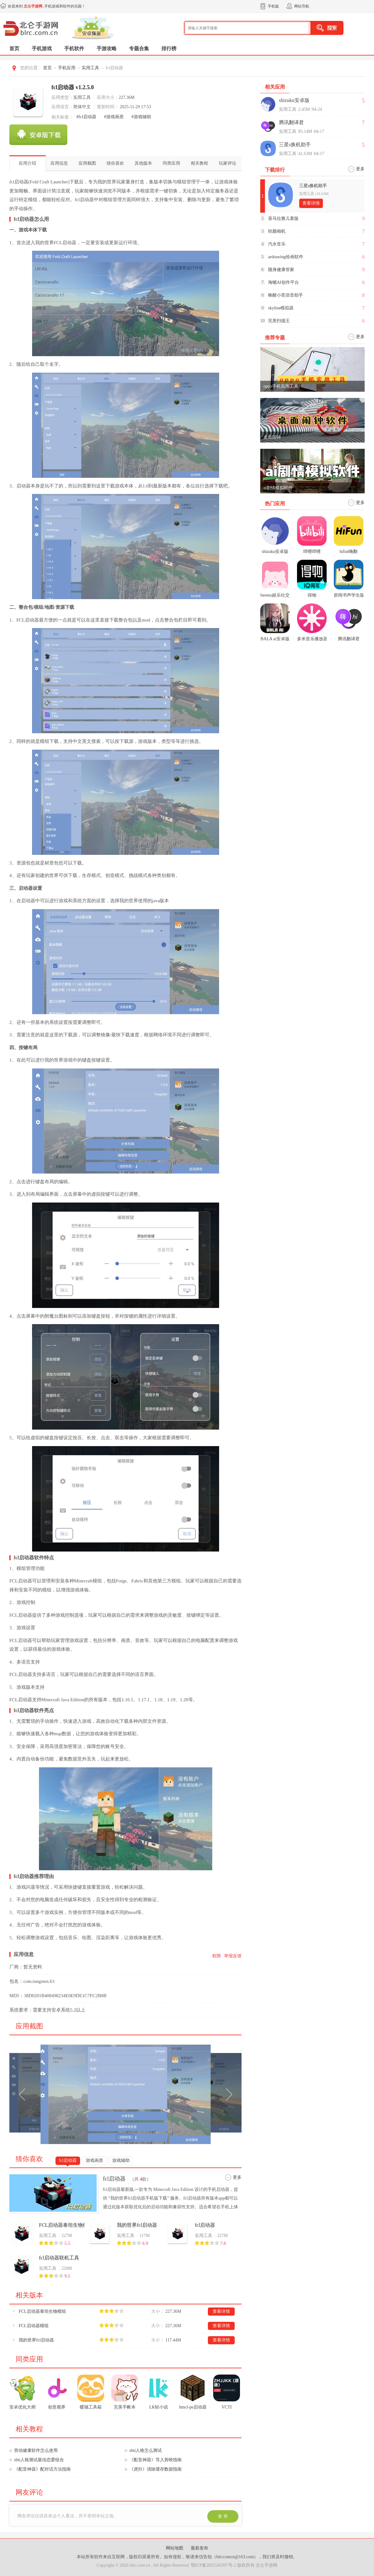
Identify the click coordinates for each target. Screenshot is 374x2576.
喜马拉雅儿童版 (283, 218)
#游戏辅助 (141, 116)
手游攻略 (107, 48)
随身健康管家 (281, 269)
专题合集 (139, 48)
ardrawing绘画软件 (285, 256)
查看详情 (221, 2311)
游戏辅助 (121, 2160)
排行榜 (168, 48)
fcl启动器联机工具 (59, 2257)
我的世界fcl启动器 (137, 2225)
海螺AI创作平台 (283, 282)
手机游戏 (42, 48)
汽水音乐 (276, 244)
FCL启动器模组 (34, 2325)
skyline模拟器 (281, 308)
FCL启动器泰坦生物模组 (61, 2225)
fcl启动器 (68, 2160)
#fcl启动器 (86, 116)
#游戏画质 (114, 116)
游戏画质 (94, 2160)
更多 (237, 2177)
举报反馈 (233, 1956)
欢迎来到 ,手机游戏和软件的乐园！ (46, 6)
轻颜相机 (276, 231)
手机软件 (74, 48)
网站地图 (175, 2548)
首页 (14, 48)
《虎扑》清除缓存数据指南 (155, 2469)
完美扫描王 (279, 320)
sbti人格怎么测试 (145, 2450)
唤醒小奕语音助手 (285, 295)
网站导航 (301, 6)
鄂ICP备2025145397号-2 (213, 2565)
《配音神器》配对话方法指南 (42, 2469)
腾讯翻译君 (291, 122)
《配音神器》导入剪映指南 (155, 2459)
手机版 (273, 6)
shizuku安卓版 (294, 100)
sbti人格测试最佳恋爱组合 (39, 2459)
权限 (216, 1956)
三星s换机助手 (295, 144)
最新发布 (199, 2548)
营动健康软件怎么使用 (36, 2450)
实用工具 (90, 67)
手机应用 (66, 67)
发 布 (223, 2516)
